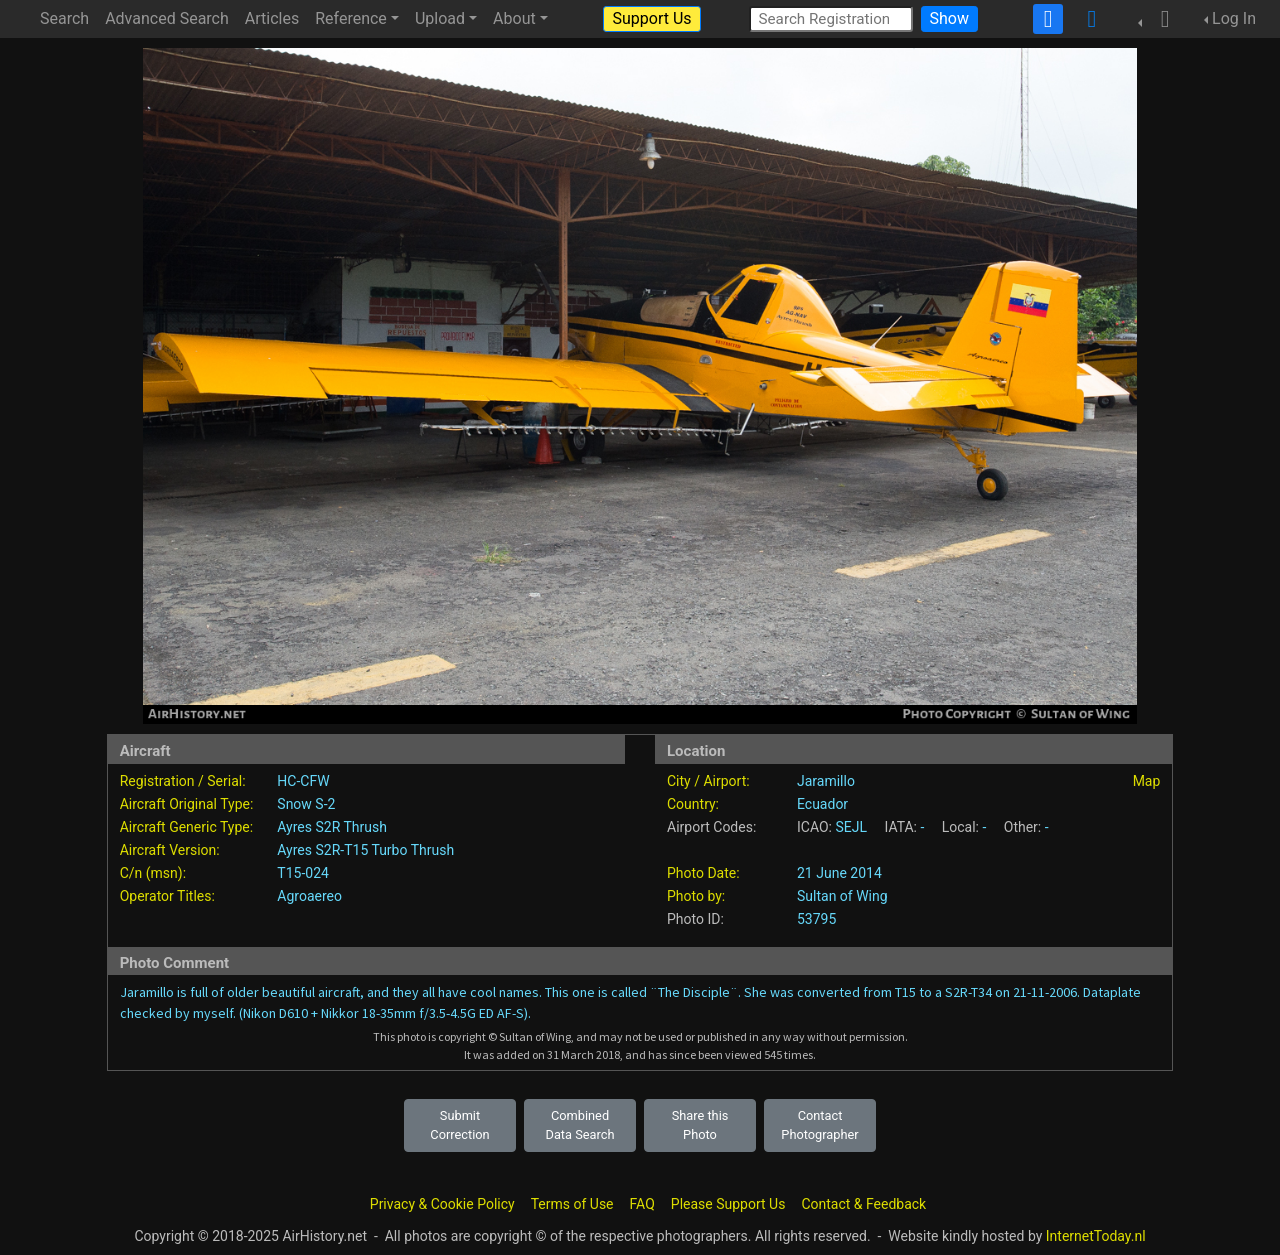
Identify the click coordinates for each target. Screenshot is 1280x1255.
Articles (272, 18)
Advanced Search (167, 18)
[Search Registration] (831, 18)
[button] (1159, 19)
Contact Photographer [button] (819, 1125)
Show (949, 18)
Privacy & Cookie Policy (442, 1204)
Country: (693, 804)
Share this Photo (700, 1125)
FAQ (642, 1204)
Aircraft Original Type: (187, 804)
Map (1147, 781)
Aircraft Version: (170, 850)
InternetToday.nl (1096, 1236)
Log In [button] (1234, 18)
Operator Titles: (167, 896)
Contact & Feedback (863, 1204)
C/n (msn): (153, 873)
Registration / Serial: (183, 781)
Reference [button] (351, 18)
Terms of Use (572, 1204)
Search (64, 18)
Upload (440, 18)
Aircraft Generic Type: (186, 827)
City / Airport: (708, 781)
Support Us (651, 18)
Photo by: (696, 896)
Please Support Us (728, 1204)
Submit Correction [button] (459, 1125)
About (514, 18)
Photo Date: (703, 873)
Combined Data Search (580, 1125)
